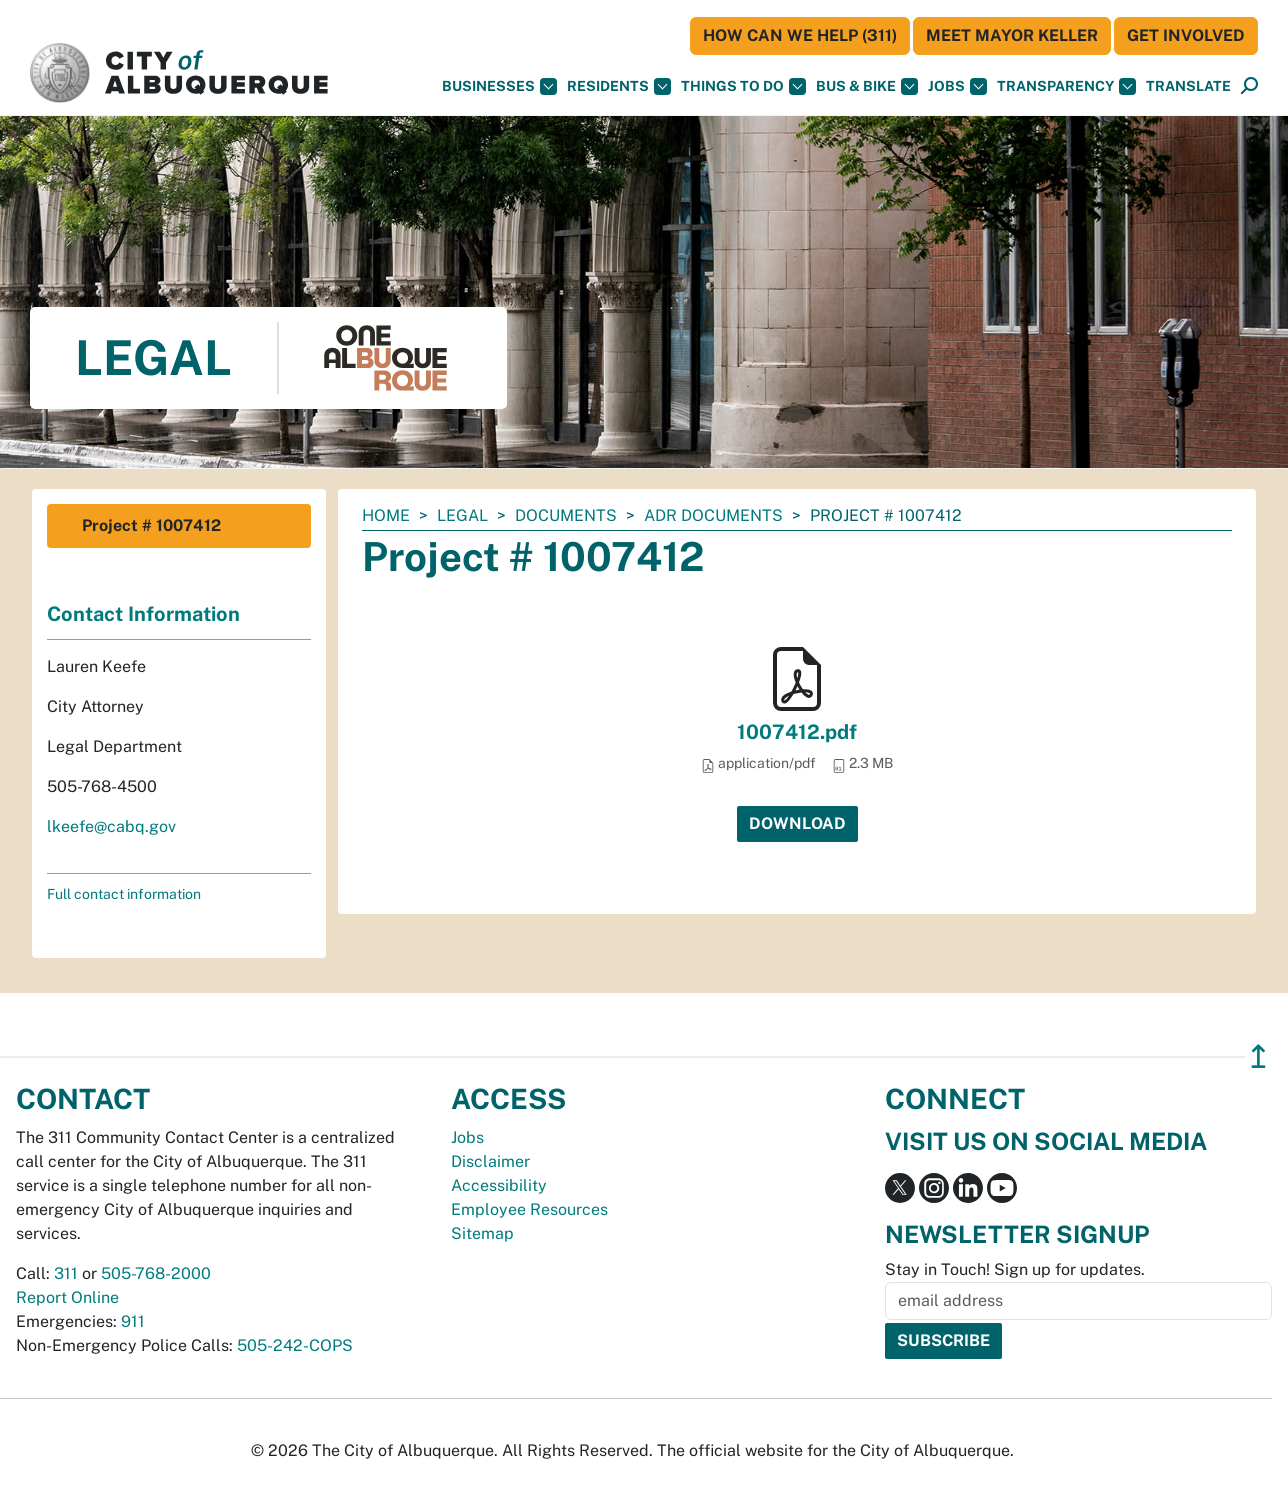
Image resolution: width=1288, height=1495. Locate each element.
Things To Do (743, 86)
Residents (619, 86)
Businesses (499, 86)
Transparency (1066, 86)
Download (797, 823)
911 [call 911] (133, 1321)
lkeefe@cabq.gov (111, 826)
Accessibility (499, 1185)
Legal (462, 515)
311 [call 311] (66, 1273)
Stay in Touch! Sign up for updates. (1015, 1269)
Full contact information (124, 894)
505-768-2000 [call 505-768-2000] (156, 1273)
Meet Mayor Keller (1012, 35)
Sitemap (482, 1233)
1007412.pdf (797, 732)
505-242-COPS (295, 1345)
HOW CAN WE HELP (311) (800, 35)
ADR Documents (713, 515)
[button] (1188, 86)
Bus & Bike (867, 86)
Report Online (67, 1297)
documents (566, 515)
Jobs (957, 86)
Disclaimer (490, 1161)
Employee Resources (529, 1209)
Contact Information (143, 614)
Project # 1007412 (151, 525)
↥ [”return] (1258, 1056)
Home (386, 515)
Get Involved (1186, 35)
